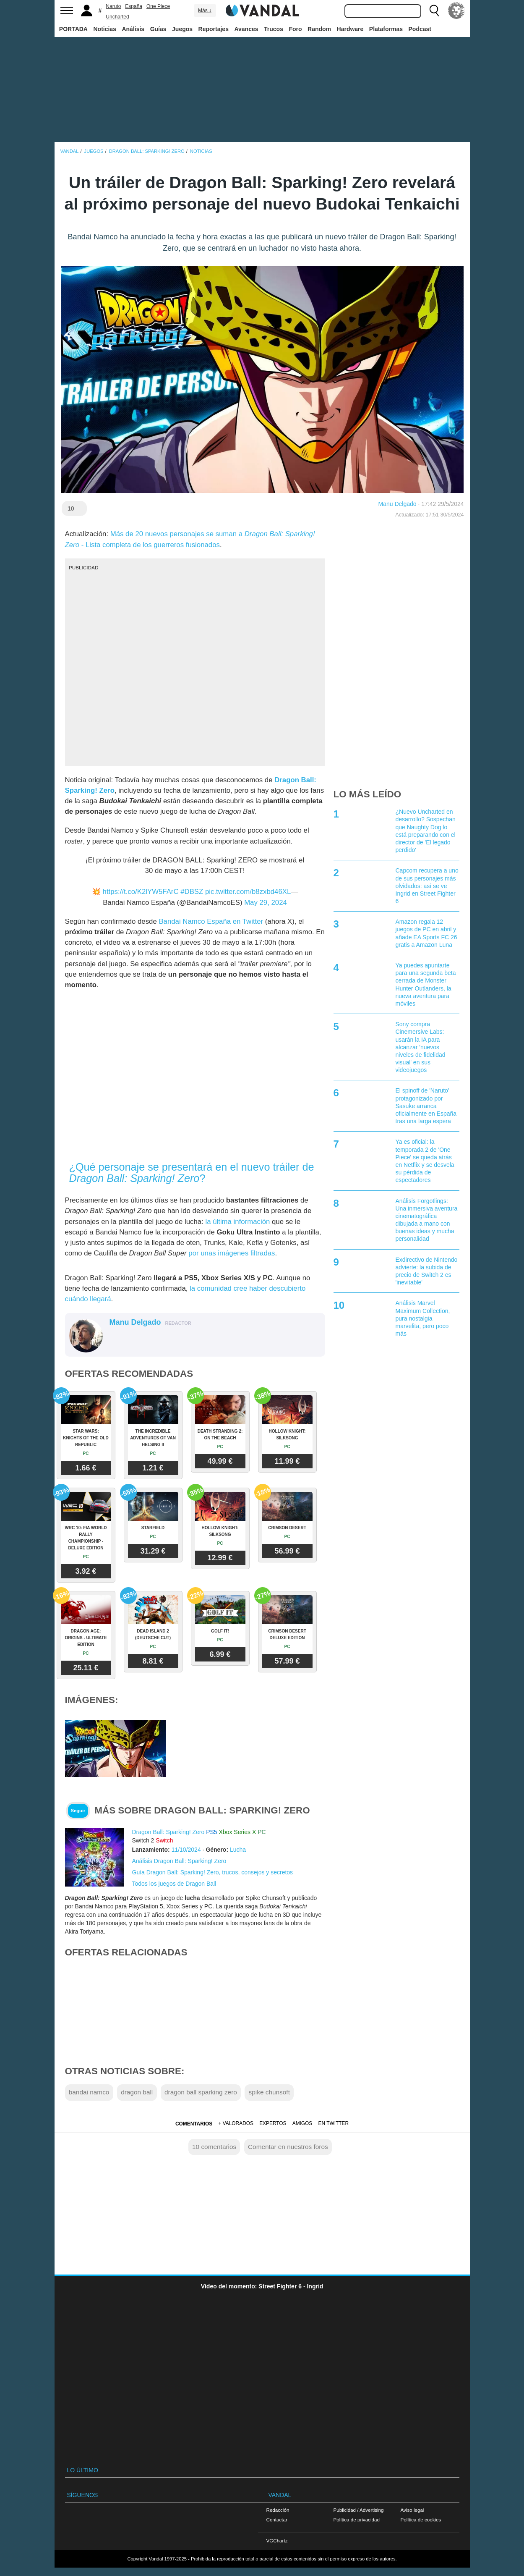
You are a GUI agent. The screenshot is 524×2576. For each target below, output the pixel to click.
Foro (295, 29)
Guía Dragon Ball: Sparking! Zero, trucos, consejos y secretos (212, 1872)
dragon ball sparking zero (200, 2092)
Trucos (273, 29)
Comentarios (193, 2124)
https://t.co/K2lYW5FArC (141, 892)
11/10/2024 (186, 1849)
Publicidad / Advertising (359, 2510)
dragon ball (137, 2092)
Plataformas (386, 29)
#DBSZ (191, 892)
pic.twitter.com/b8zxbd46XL (248, 892)
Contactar (276, 2519)
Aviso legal (412, 2510)
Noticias (104, 29)
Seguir (78, 1810)
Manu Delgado (397, 504)
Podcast (420, 29)
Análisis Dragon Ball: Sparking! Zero (179, 1861)
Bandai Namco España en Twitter (211, 921)
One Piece (158, 6)
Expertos (272, 2123)
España (133, 6)
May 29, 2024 (265, 903)
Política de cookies (421, 2519)
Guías (158, 29)
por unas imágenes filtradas (231, 1253)
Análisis (133, 29)
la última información (237, 1222)
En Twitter (333, 2123)
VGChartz (277, 2540)
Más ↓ (204, 10)
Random (319, 29)
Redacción (277, 2510)
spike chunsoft (269, 2092)
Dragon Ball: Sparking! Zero (168, 1832)
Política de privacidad (357, 2519)
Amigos (302, 2123)
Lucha (238, 1849)
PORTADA (73, 29)
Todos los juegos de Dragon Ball (174, 1883)
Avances (246, 29)
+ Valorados (236, 2123)
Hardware (350, 29)
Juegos (182, 29)
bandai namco (89, 2092)
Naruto (113, 6)
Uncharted (117, 17)
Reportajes (213, 29)
